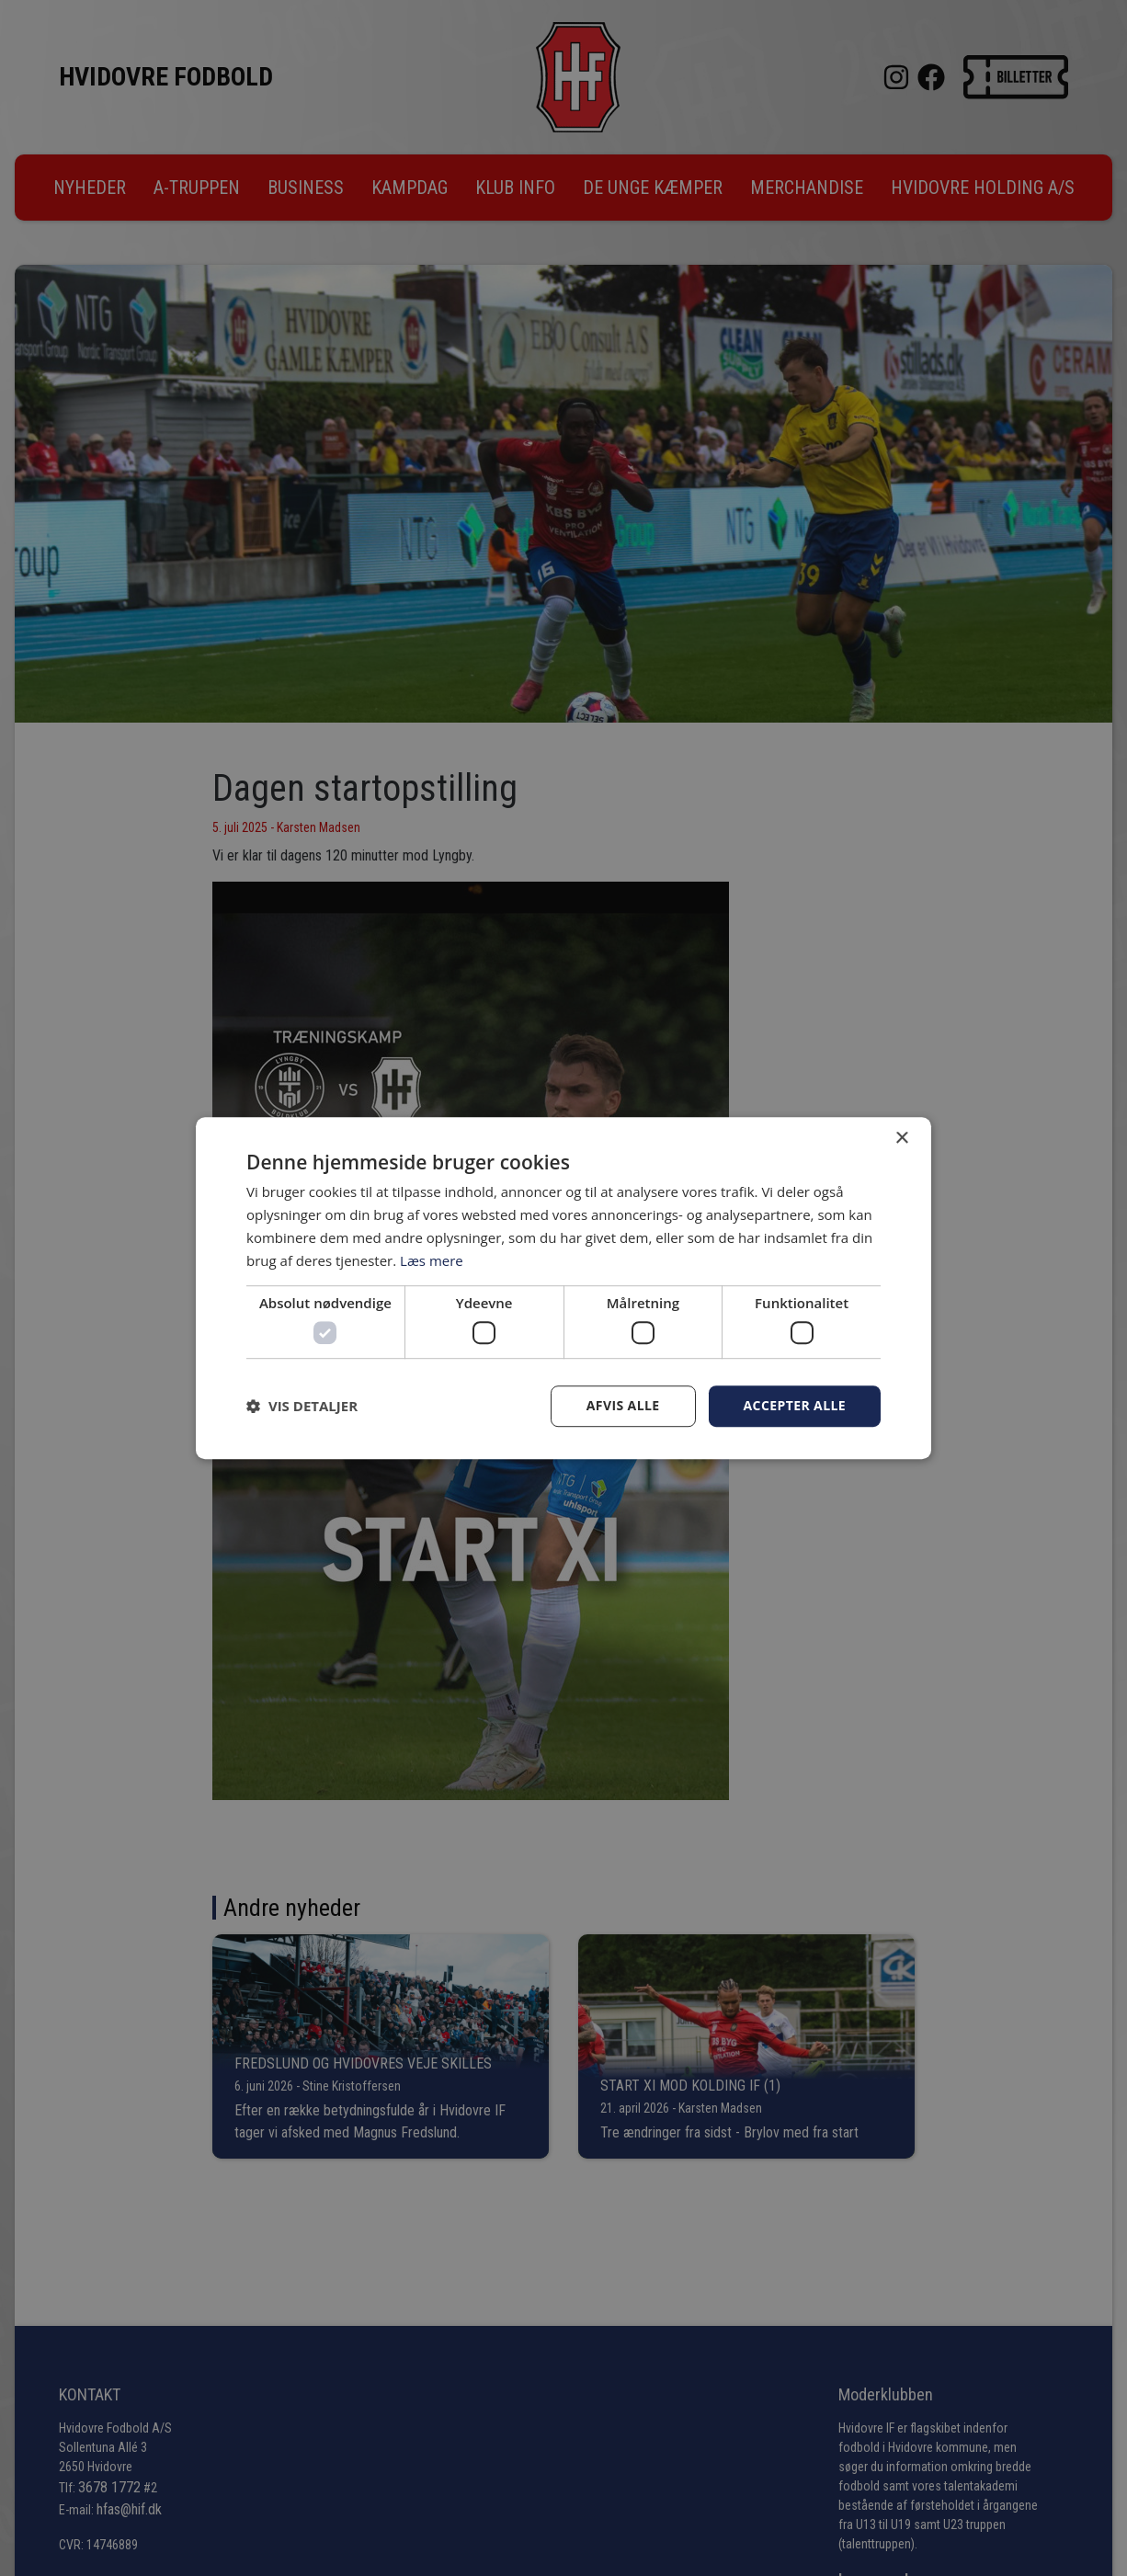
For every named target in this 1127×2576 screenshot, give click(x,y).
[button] (302, 1405)
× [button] (901, 1139)
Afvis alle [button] (623, 1405)
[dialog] (563, 1288)
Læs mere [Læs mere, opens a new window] (431, 1260)
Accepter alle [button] (795, 1405)
